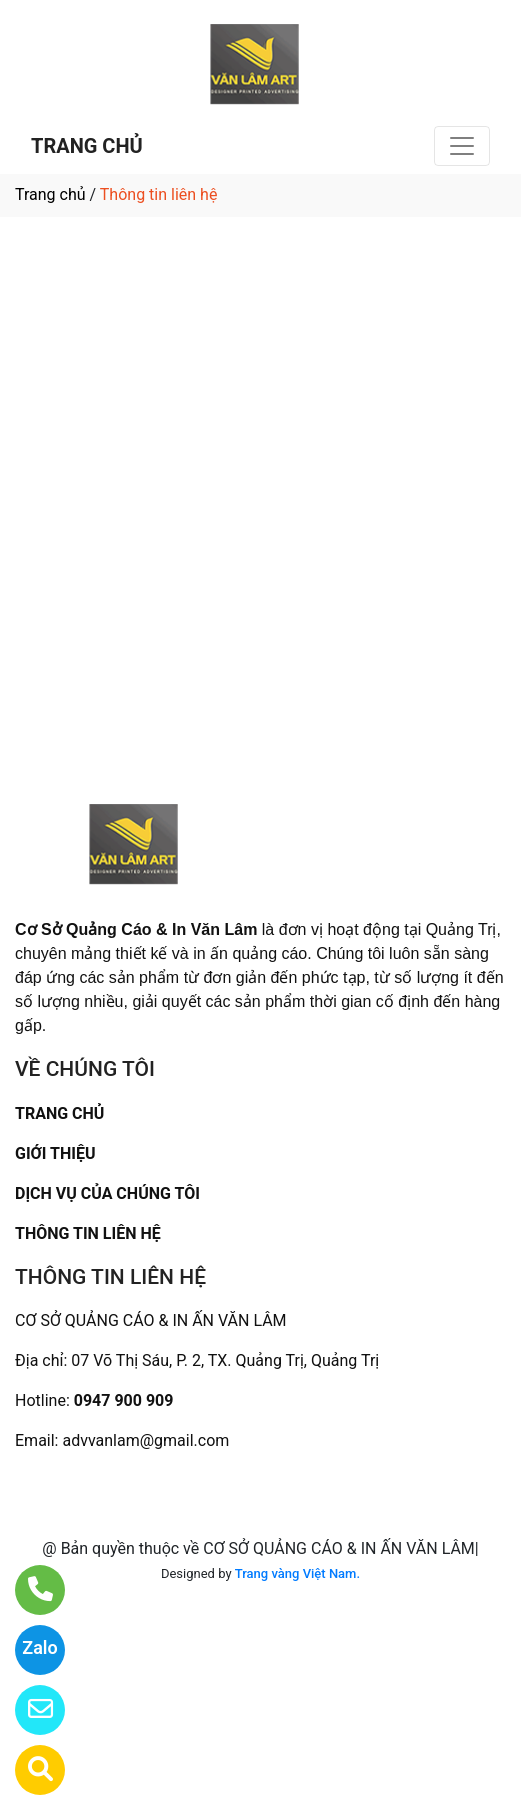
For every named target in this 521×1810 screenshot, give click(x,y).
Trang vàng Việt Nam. (297, 1573)
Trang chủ (50, 194)
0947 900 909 (124, 1400)
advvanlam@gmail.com (145, 1440)
